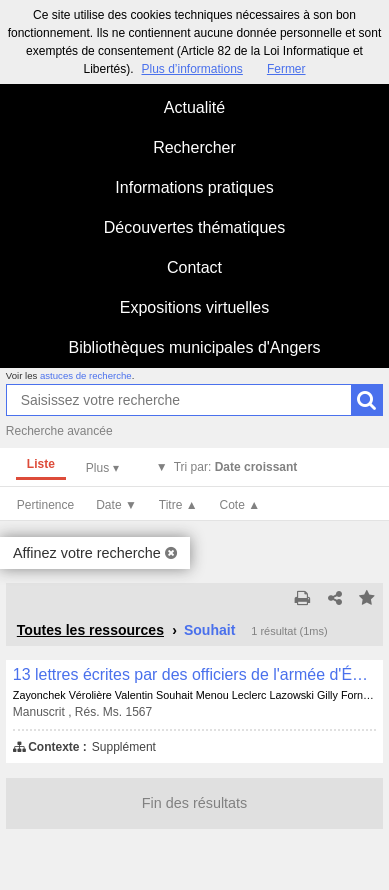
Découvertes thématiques (194, 227)
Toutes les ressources (90, 630)
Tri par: (236, 467)
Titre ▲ (178, 505)
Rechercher (194, 147)
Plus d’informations (191, 69)
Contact (194, 267)
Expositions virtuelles (194, 307)
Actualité (194, 107)
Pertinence (45, 505)
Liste (41, 464)
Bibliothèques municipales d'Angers (194, 347)
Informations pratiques (194, 187)
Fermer (286, 69)
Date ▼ (116, 505)
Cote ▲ (240, 505)
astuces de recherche (86, 375)
